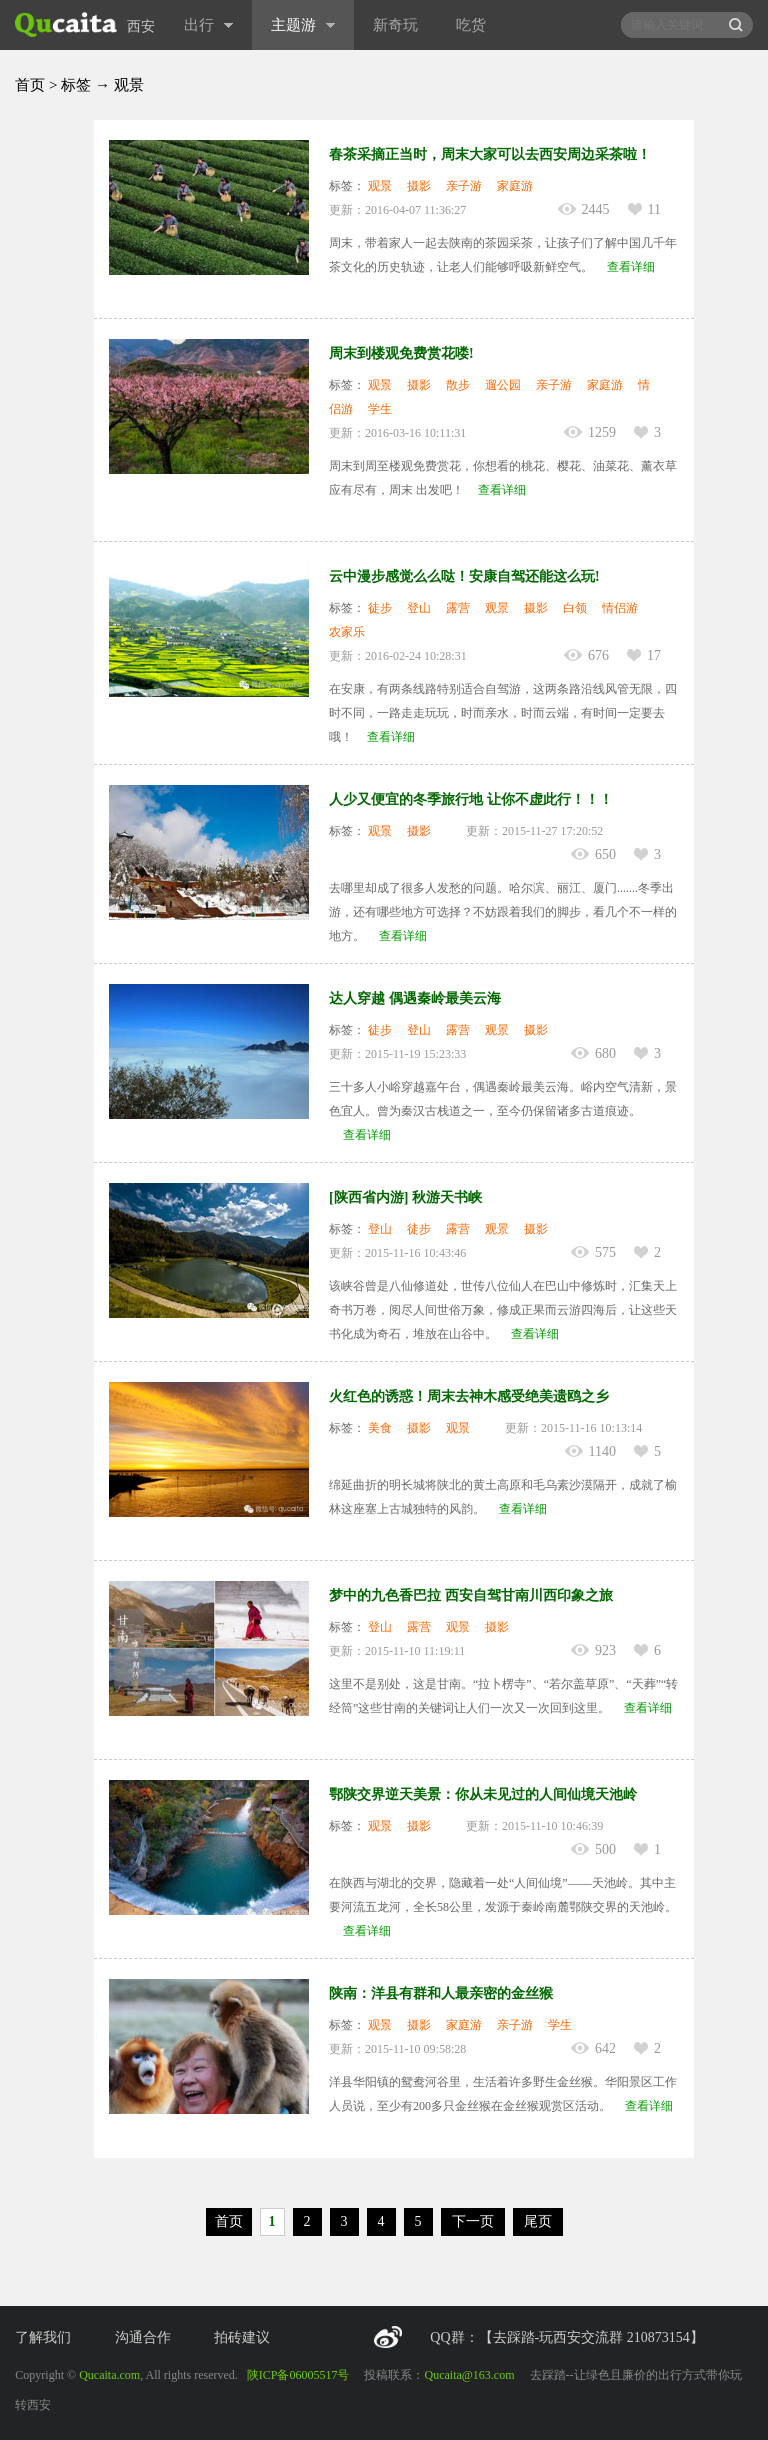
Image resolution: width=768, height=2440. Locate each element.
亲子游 (464, 186)
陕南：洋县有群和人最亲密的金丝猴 (441, 1993)
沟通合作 (143, 2337)
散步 (458, 385)
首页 (30, 85)
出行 (208, 25)
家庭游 (515, 186)
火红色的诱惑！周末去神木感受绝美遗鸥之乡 (469, 1396)
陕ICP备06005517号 (298, 2375)
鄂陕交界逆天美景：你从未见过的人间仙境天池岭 (483, 1794)
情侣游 (620, 608)
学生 (380, 409)
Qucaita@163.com (469, 2375)
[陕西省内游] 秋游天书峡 (405, 1197)
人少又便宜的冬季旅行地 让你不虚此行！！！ (471, 799)
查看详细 (631, 267)
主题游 (303, 25)
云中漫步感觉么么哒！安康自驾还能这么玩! (464, 576)
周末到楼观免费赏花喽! (401, 353)
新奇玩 (395, 25)
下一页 (473, 2221)
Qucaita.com (109, 2375)
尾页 (538, 2221)
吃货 (471, 25)
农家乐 (347, 632)
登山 (419, 608)
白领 (575, 608)
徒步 (380, 608)
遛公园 (503, 385)
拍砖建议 (242, 2337)
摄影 (419, 186)
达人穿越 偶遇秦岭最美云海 (415, 998)
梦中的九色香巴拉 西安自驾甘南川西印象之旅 (471, 1595)
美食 (380, 1428)
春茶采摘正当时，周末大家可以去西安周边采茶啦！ (490, 154)
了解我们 (43, 2337)
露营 (458, 608)
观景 (380, 186)
